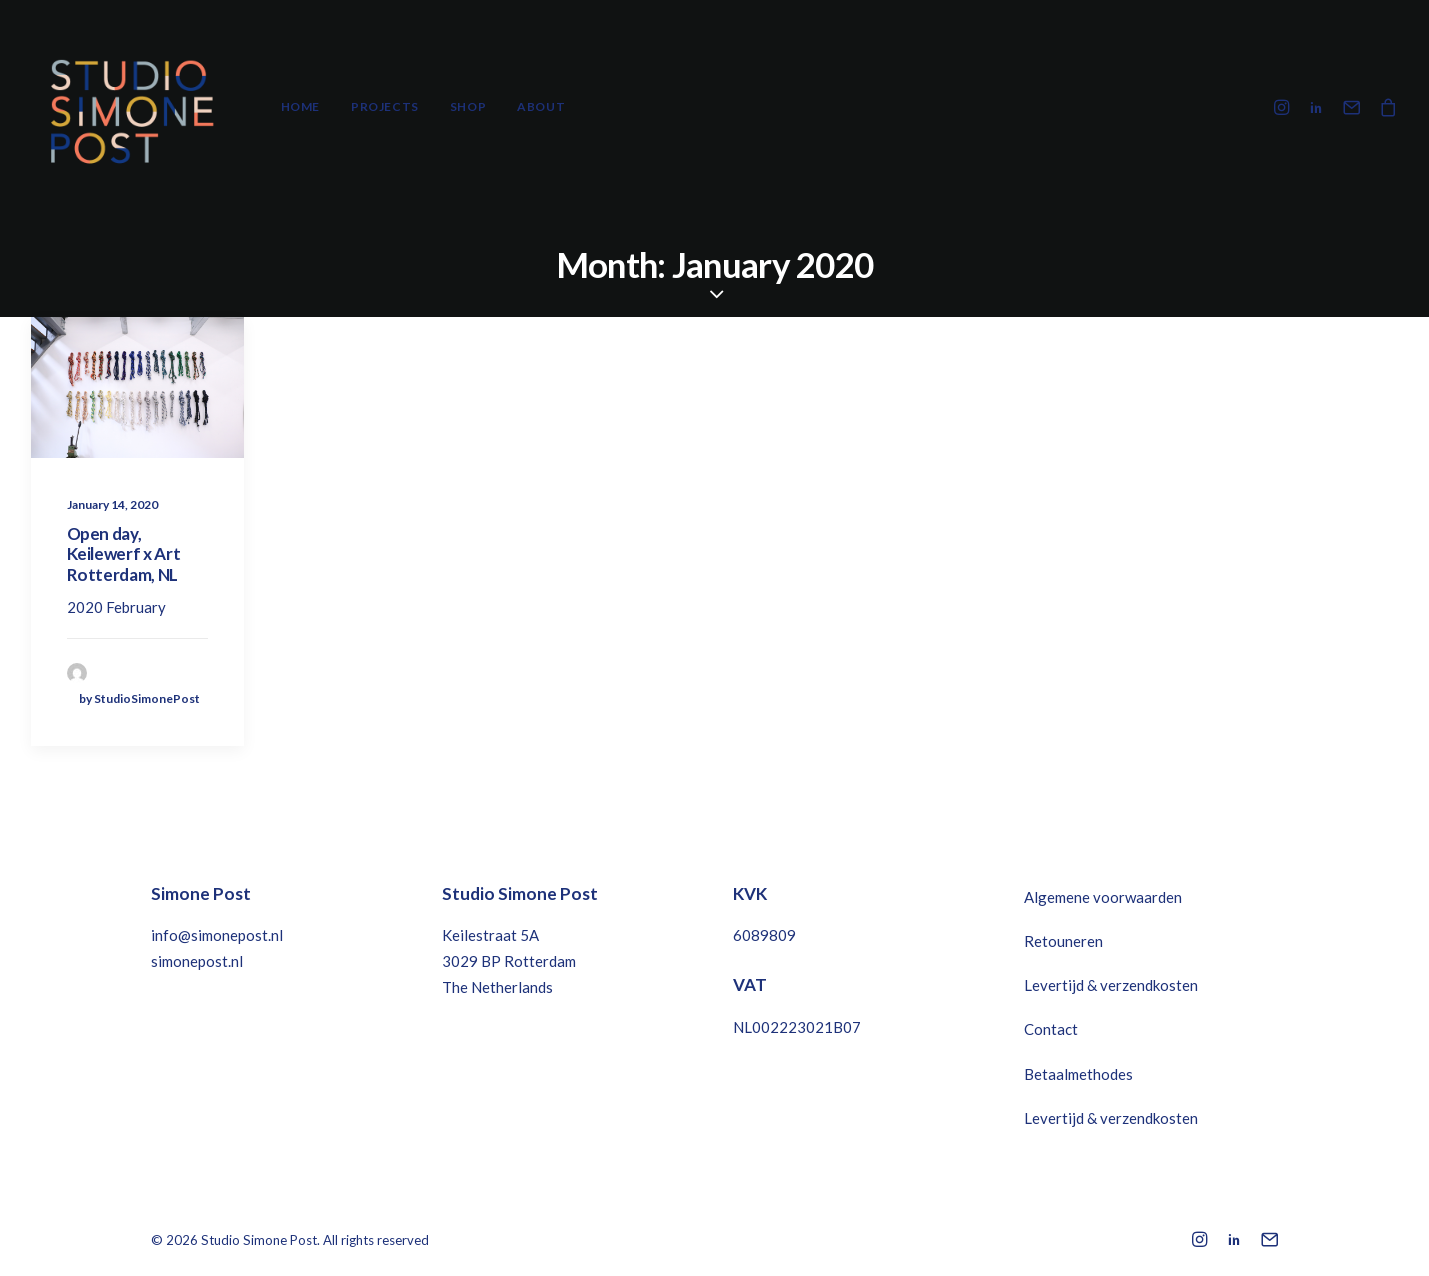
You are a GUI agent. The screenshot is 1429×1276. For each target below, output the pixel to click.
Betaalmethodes (1078, 1074)
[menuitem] (300, 107)
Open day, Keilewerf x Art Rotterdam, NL (124, 554)
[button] (1284, 107)
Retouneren (1063, 941)
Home (300, 106)
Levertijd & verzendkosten (1111, 985)
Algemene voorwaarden (1103, 897)
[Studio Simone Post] (131, 107)
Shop (468, 106)
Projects (385, 106)
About (541, 106)
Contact (1051, 1029)
